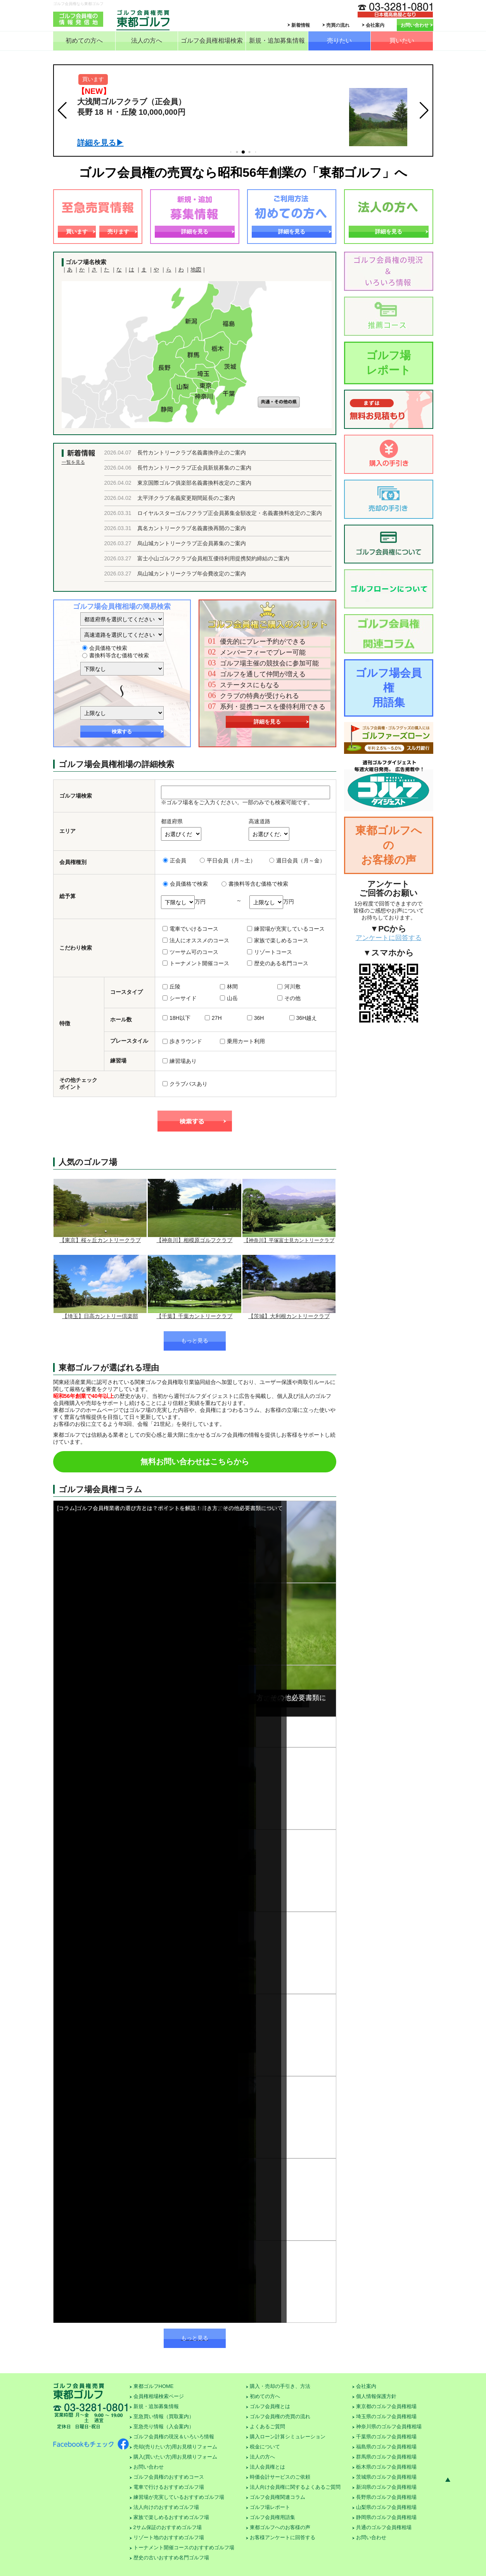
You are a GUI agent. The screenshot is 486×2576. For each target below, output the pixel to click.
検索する (122, 731)
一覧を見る (73, 462)
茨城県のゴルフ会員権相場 (386, 2477)
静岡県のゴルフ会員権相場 (386, 2517)
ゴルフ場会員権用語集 (388, 687)
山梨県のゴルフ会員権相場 (386, 2507)
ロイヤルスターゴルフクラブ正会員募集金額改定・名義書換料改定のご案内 (229, 513)
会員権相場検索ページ (158, 2396)
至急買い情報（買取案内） (163, 2416)
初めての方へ (84, 40)
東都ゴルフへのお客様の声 (388, 845)
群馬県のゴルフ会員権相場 (386, 2457)
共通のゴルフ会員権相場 (384, 2527)
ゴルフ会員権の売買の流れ (280, 2416)
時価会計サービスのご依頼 (280, 2477)
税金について (265, 2447)
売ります (118, 231)
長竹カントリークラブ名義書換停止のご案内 (191, 452)
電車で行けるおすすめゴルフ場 (168, 2487)
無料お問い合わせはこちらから (194, 1461)
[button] (62, 110)
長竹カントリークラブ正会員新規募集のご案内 (194, 468)
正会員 (174, 860)
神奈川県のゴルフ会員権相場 (389, 2426)
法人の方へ (146, 40)
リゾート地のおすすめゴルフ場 (168, 2537)
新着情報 (300, 25)
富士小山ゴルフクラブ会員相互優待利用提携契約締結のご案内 (213, 558)
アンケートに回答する (389, 938)
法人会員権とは (267, 2467)
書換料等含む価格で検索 (115, 655)
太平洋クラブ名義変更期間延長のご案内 (186, 498)
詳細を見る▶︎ (100, 142)
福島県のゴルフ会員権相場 (386, 2447)
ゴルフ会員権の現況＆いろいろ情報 (173, 2437)
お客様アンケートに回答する (282, 2537)
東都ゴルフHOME (153, 2386)
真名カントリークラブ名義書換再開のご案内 (191, 528)
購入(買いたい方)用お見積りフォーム (175, 2457)
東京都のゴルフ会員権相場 (386, 2406)
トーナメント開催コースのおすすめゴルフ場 (183, 2547)
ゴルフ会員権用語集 (272, 2517)
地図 (195, 269)
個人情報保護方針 (376, 2396)
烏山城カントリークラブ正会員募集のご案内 (191, 543)
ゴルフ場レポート (388, 362)
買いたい (401, 40)
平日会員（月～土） (228, 860)
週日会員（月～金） (297, 860)
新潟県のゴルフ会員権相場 (386, 2487)
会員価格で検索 (104, 648)
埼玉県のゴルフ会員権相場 (386, 2416)
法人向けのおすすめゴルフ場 (166, 2507)
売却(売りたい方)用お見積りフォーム (175, 2447)
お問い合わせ (415, 25)
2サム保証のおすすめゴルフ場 (167, 2527)
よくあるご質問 (267, 2426)
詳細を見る (194, 231)
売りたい (339, 40)
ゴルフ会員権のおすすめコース (168, 2477)
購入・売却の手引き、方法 (280, 2386)
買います (77, 231)
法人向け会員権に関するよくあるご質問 (295, 2487)
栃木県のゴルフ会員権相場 (386, 2467)
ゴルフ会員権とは (270, 2406)
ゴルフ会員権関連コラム (277, 2497)
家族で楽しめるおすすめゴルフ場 (171, 2517)
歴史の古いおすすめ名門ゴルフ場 (171, 2557)
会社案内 (375, 25)
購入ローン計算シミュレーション (287, 2437)
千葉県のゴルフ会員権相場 (386, 2437)
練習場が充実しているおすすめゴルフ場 (178, 2497)
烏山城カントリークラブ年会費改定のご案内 (191, 573)
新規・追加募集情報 (277, 40)
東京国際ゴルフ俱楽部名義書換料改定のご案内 (194, 483)
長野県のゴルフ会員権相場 (386, 2497)
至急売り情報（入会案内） (163, 2426)
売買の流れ (337, 25)
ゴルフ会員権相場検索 (212, 40)
